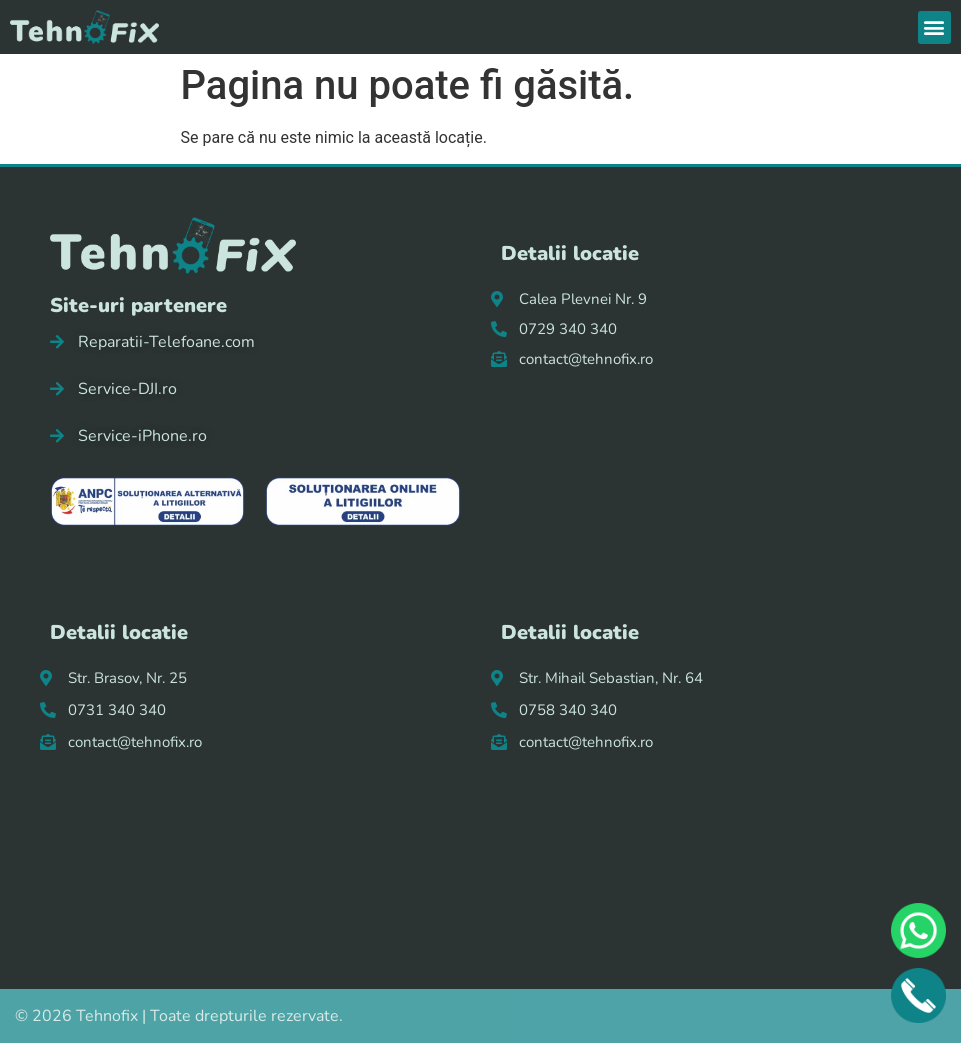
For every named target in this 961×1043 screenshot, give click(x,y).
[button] (934, 27)
